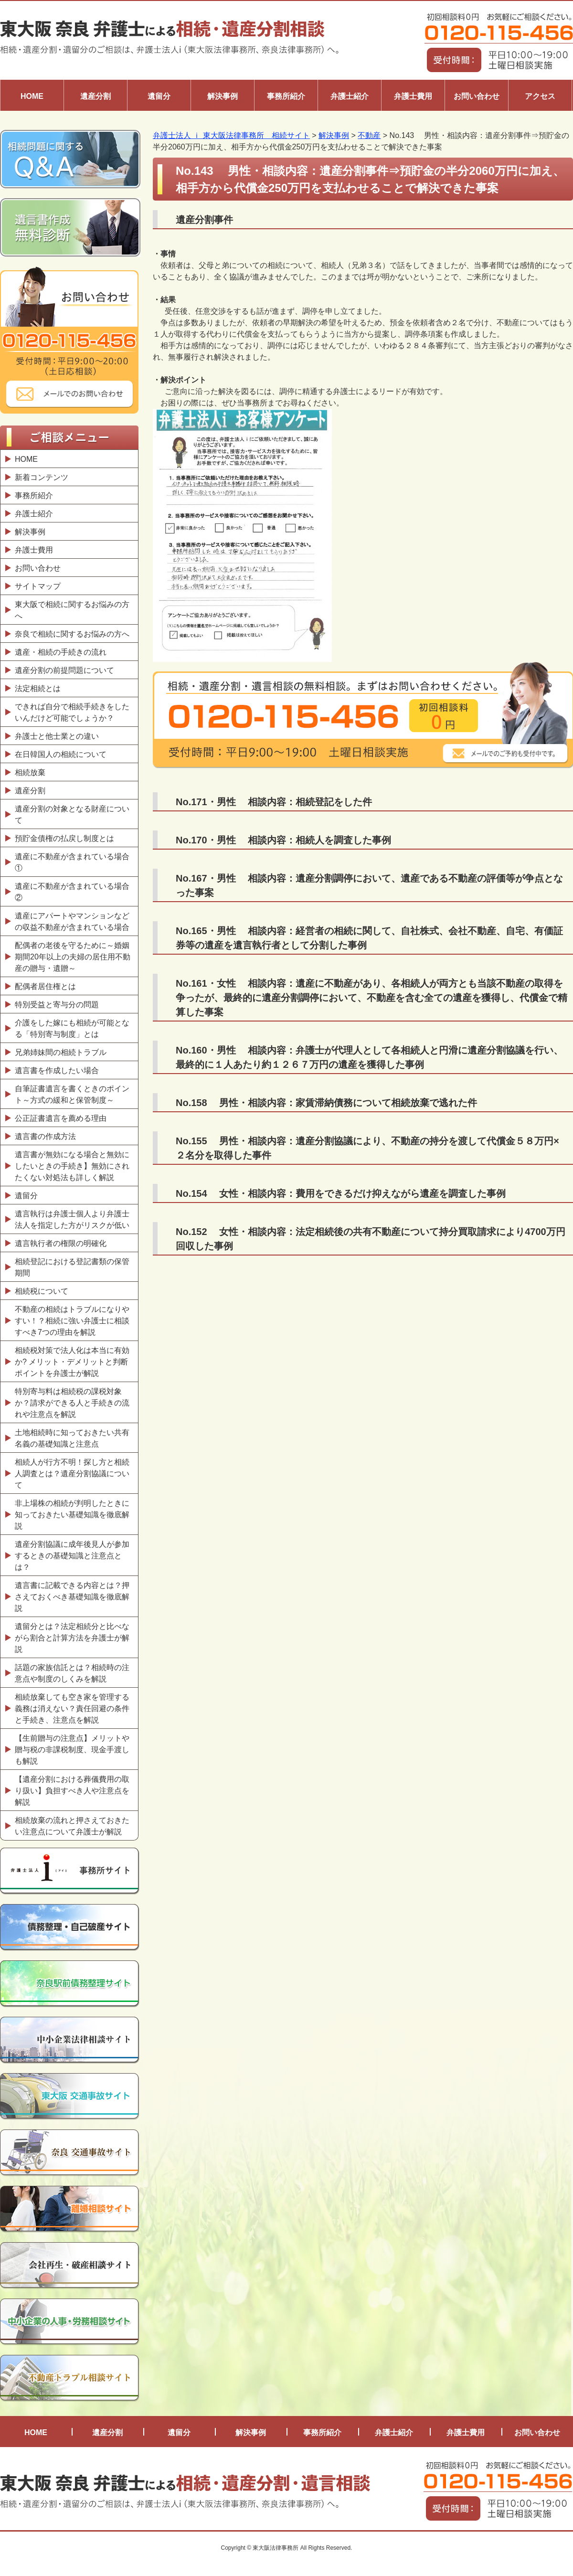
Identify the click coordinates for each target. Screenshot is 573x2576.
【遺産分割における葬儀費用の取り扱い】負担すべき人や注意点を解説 (72, 1790)
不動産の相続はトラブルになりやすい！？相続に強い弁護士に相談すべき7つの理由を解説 (72, 1320)
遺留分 (159, 96)
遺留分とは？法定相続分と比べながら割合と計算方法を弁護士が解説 (72, 1637)
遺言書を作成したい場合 (57, 1070)
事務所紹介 (286, 96)
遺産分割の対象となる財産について (72, 814)
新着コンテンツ (41, 477)
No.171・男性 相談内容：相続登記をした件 (274, 802)
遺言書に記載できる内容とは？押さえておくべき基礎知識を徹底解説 (72, 1596)
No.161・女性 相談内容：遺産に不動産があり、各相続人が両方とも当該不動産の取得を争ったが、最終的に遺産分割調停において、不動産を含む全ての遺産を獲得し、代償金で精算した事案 (371, 997)
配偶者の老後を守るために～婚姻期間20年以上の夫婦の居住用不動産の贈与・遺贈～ (72, 956)
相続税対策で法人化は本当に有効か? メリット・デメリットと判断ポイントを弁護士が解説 (72, 1361)
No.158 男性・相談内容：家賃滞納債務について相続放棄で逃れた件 (326, 1102)
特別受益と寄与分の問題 (57, 1005)
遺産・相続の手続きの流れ (60, 652)
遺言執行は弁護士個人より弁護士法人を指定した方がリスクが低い (72, 1219)
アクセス (540, 96)
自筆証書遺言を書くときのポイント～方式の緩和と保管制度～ (72, 1094)
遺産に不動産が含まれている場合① (72, 862)
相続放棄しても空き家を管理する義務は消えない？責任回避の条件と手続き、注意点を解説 (72, 1708)
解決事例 (222, 96)
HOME (32, 96)
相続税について (41, 1291)
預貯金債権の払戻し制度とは (64, 838)
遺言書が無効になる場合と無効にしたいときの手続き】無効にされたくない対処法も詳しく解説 (72, 1166)
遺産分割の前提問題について (64, 670)
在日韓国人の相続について (60, 754)
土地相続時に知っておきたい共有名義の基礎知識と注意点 (72, 1438)
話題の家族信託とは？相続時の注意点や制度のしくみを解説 (72, 1673)
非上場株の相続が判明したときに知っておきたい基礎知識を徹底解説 (72, 1514)
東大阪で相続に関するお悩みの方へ (72, 610)
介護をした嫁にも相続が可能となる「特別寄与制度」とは (72, 1028)
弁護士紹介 (349, 96)
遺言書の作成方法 (47, 1136)
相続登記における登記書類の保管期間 (72, 1267)
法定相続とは (38, 688)
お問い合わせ (476, 96)
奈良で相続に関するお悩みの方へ (72, 634)
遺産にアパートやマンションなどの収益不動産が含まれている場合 (72, 921)
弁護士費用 (413, 96)
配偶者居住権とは (45, 986)
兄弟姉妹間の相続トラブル (60, 1052)
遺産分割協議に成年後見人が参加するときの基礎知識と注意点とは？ (72, 1555)
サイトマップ (38, 586)
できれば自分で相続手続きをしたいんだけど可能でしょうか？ (72, 712)
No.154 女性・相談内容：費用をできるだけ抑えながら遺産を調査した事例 (341, 1193)
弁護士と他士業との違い (57, 736)
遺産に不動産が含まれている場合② (72, 892)
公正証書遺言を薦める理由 (60, 1118)
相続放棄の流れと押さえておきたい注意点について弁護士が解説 (72, 1826)
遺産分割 (95, 96)
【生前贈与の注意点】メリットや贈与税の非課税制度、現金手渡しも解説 (72, 1749)
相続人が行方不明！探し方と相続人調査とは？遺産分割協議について (72, 1473)
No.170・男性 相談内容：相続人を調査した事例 (283, 840)
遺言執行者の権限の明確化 (60, 1243)
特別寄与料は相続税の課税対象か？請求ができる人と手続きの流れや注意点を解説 (72, 1402)
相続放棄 (30, 772)
